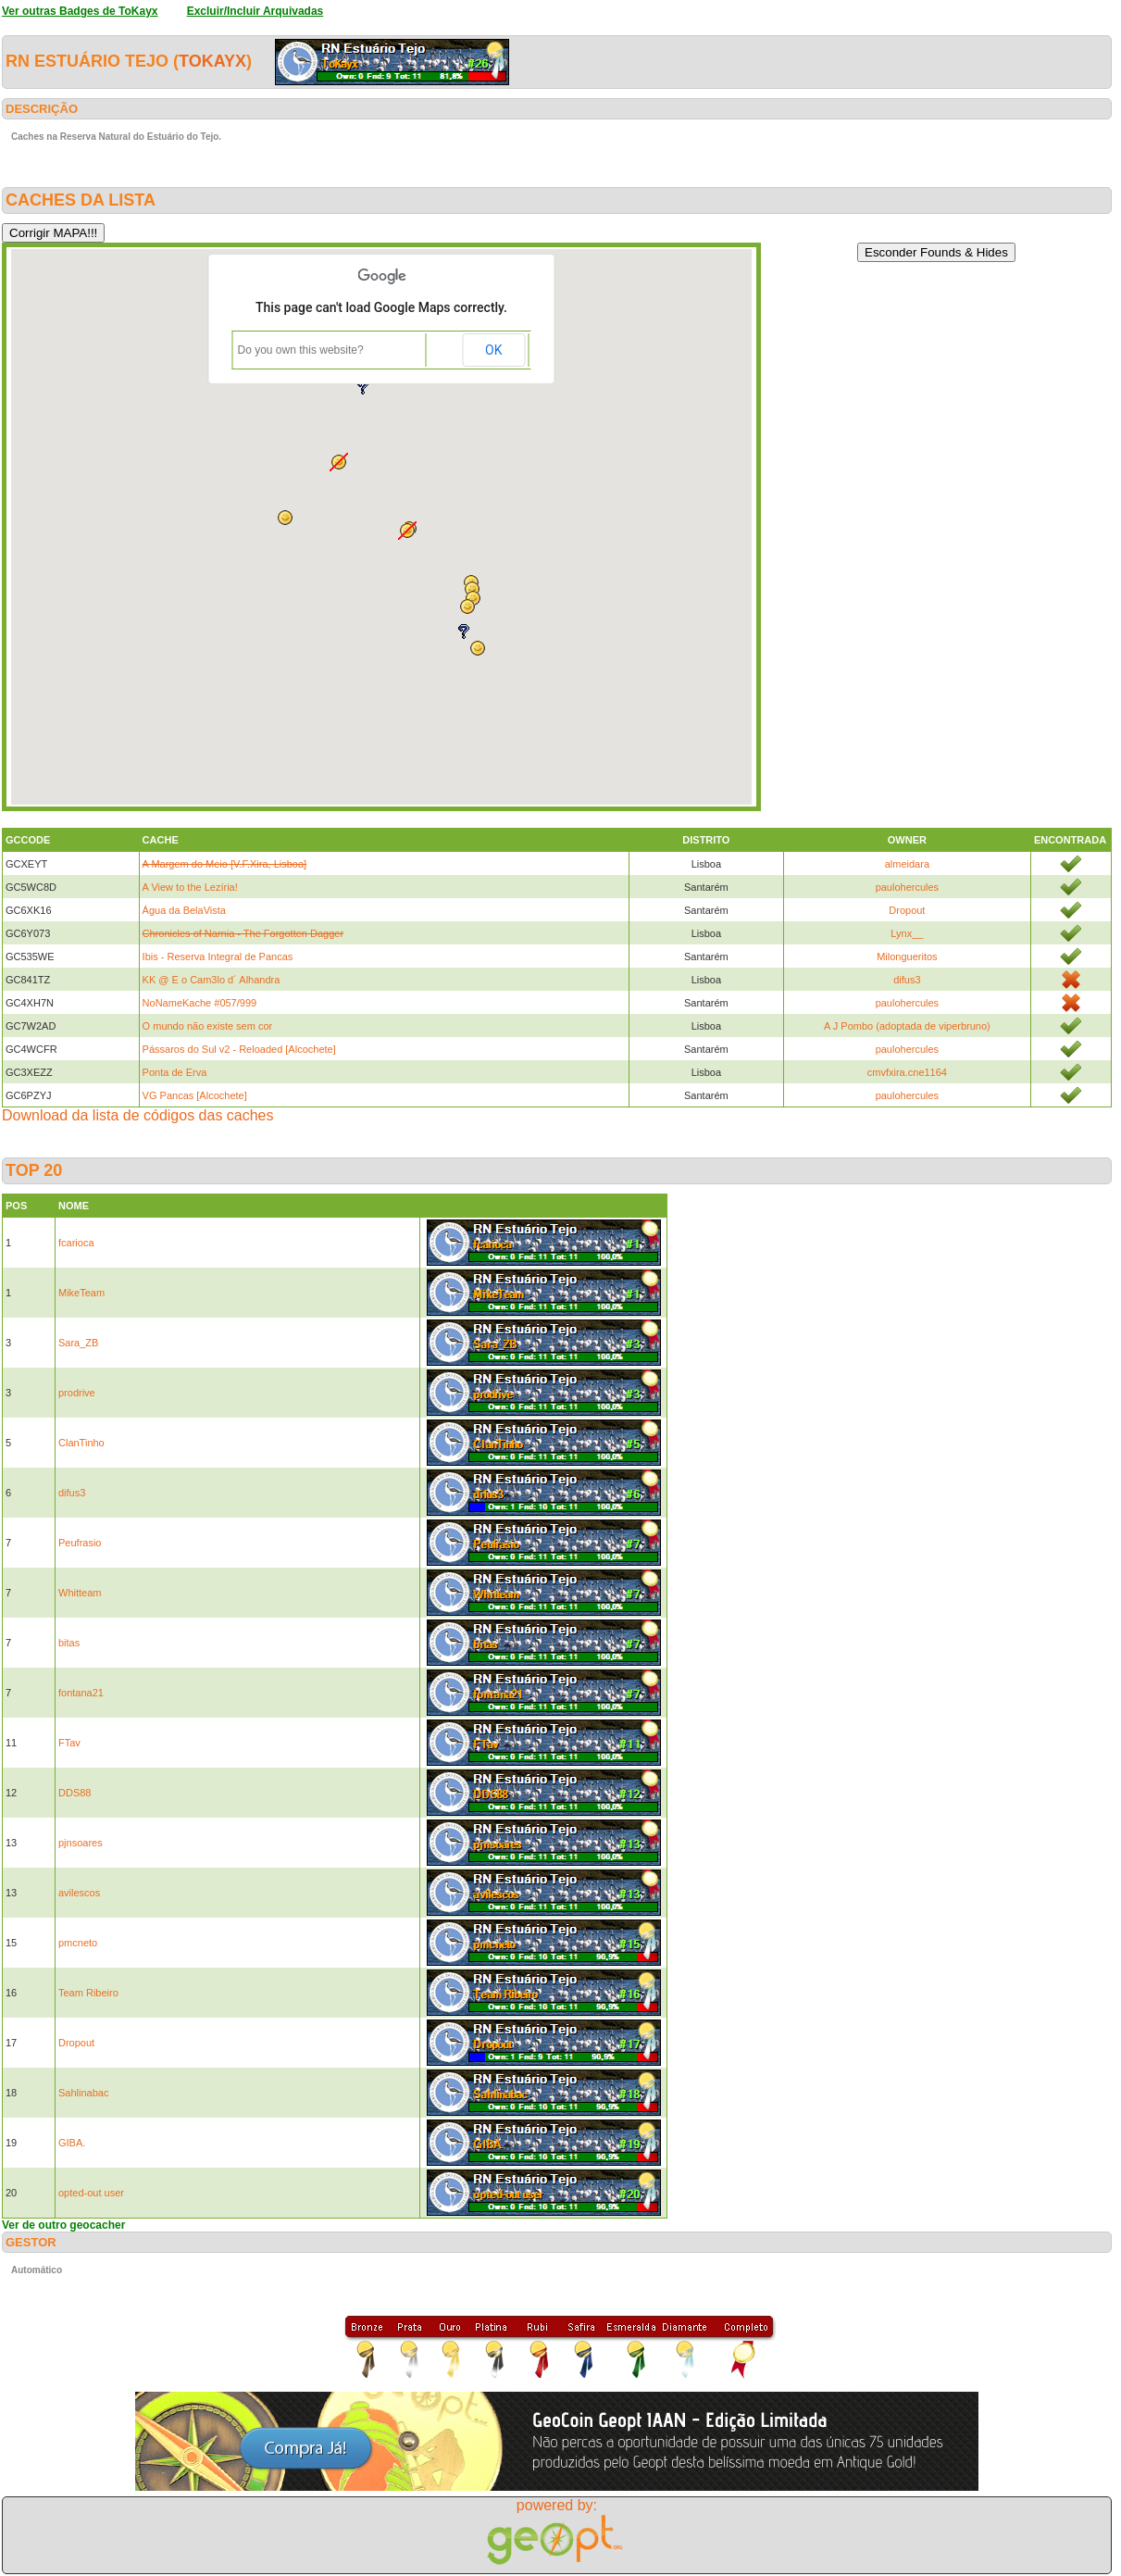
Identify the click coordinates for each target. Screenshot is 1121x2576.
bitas (69, 1642)
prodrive (76, 1392)
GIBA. (71, 2142)
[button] (407, 530)
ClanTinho (81, 1442)
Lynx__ (907, 933)
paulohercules (908, 887)
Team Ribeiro (88, 1992)
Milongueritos (907, 956)
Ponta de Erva (175, 1072)
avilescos (79, 1892)
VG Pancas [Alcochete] (195, 1095)
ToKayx (212, 61)
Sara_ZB (78, 1342)
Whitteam (79, 1592)
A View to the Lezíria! (190, 887)
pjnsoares (80, 1842)
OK (493, 350)
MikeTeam (81, 1292)
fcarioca (76, 1242)
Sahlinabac (83, 2092)
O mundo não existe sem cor (208, 1026)
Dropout (907, 910)
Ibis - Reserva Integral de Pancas (218, 956)
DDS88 (74, 1792)
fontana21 (81, 1692)
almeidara (907, 863)
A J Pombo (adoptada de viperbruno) (907, 1026)
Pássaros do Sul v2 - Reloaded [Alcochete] (239, 1049)
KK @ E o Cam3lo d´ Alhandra (211, 979)
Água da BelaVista (184, 910)
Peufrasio (79, 1542)
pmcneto (77, 1942)
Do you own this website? (301, 350)
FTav (69, 1742)
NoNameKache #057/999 (200, 1002)
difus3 (906, 979)
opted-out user (91, 2192)
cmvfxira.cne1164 (907, 1072)
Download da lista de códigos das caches (138, 1115)
